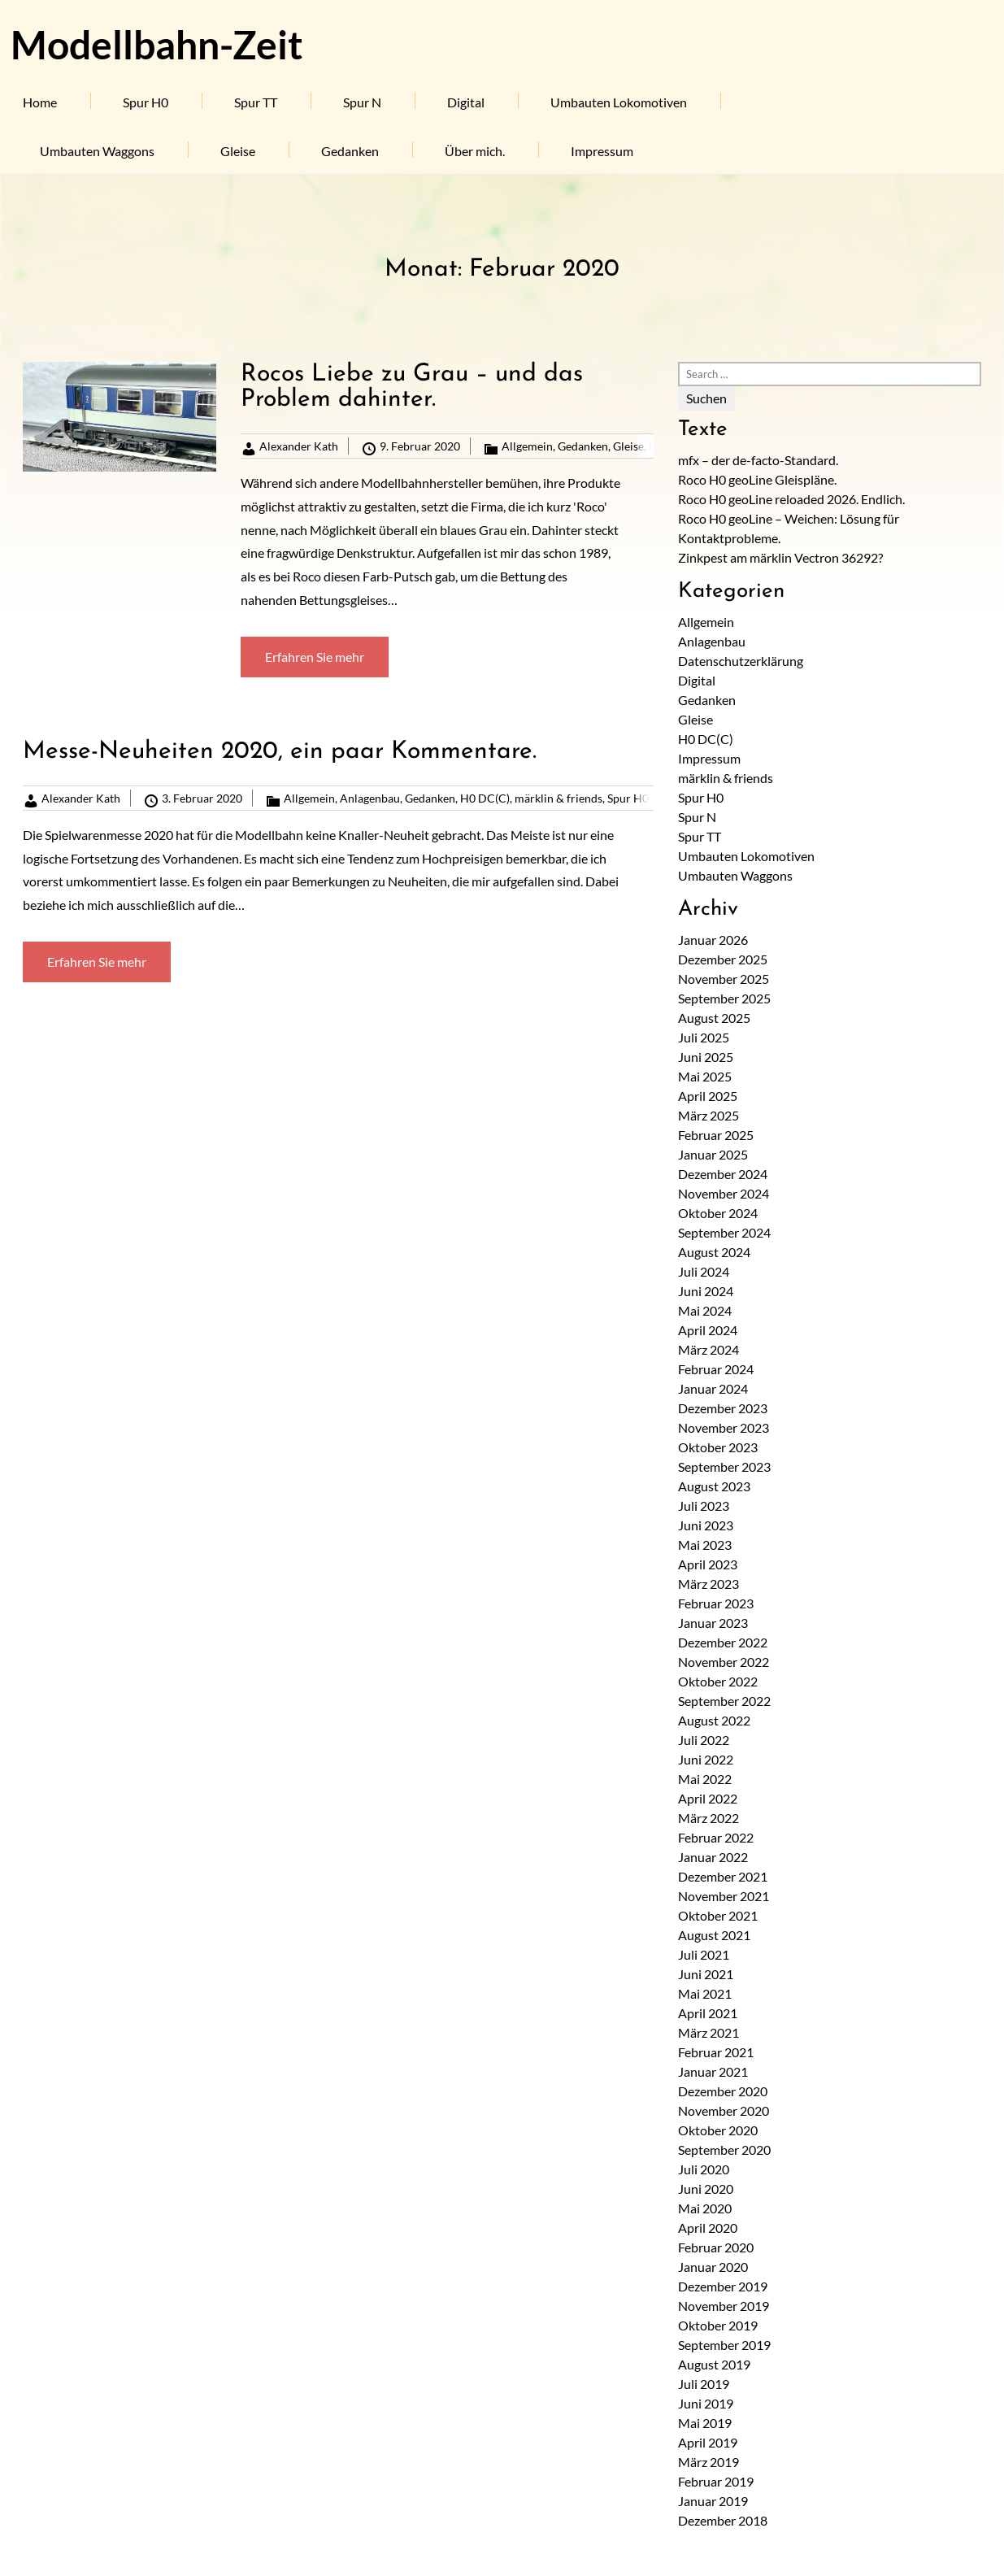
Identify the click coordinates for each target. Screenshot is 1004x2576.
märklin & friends (558, 798)
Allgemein (527, 446)
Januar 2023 (713, 1622)
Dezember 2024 (722, 1173)
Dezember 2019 (722, 2286)
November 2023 (723, 1427)
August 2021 (714, 1935)
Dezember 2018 (722, 2520)
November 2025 (723, 978)
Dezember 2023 (722, 1408)
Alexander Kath (298, 446)
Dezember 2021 (722, 1876)
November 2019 (723, 2305)
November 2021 (723, 1896)
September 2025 (724, 998)
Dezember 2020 (722, 2091)
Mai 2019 (705, 2422)
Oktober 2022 (718, 1681)
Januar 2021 (713, 2071)
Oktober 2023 (718, 1447)
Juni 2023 (705, 1525)
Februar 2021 (716, 2052)
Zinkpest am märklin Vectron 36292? (780, 557)
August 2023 (714, 1486)
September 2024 (724, 1232)
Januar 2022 (713, 1857)
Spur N (362, 102)
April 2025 (707, 1095)
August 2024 (714, 1252)
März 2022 (708, 1817)
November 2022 (723, 1661)
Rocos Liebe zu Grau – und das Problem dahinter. (412, 387)
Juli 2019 (703, 2383)
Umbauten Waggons (97, 151)
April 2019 (707, 2442)
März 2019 (708, 2461)
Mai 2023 (705, 1544)
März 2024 (708, 1349)
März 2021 (708, 2032)
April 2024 (707, 1330)
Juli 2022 (703, 1739)
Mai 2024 (705, 1310)
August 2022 (714, 1720)
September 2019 (724, 2344)
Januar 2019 (713, 2501)
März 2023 (708, 1583)
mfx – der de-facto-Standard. (758, 460)
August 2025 (714, 1017)
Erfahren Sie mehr (314, 656)
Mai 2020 (705, 2208)
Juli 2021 (703, 1954)
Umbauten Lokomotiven (618, 102)
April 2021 (707, 2013)
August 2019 (714, 2364)
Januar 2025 (713, 1154)
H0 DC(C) (485, 798)
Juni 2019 (705, 2403)
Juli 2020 (703, 2169)
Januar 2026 (713, 939)
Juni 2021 (705, 1974)
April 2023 (707, 1564)
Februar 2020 (716, 2247)
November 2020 (723, 2110)
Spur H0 (145, 102)
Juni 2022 (705, 1759)
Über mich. (475, 151)
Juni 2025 (705, 1056)
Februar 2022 (716, 1837)
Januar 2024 (713, 1388)
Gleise (237, 151)
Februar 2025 (716, 1134)
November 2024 (723, 1193)
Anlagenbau (370, 798)
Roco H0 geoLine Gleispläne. (757, 479)
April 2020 (707, 2227)
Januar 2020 (713, 2266)
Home (40, 102)
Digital (466, 102)
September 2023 (724, 1466)
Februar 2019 (716, 2481)
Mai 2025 (705, 1076)
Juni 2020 (705, 2188)
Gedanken (350, 151)
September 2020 (724, 2149)
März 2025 (708, 1115)
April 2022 (707, 1798)
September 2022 (724, 1700)
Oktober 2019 (718, 2325)
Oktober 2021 (718, 1915)
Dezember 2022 (722, 1642)
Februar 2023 (716, 1603)
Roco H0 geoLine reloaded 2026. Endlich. (791, 499)
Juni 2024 (705, 1291)
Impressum (602, 151)
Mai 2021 (705, 1993)
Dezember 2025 (722, 959)
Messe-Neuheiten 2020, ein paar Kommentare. (280, 751)
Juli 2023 (703, 1505)
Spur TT (255, 102)
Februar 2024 (716, 1369)
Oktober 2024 (718, 1213)
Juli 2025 (703, 1037)
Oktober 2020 (718, 2130)
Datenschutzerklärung (740, 660)
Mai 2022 (705, 1778)
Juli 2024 (703, 1271)
